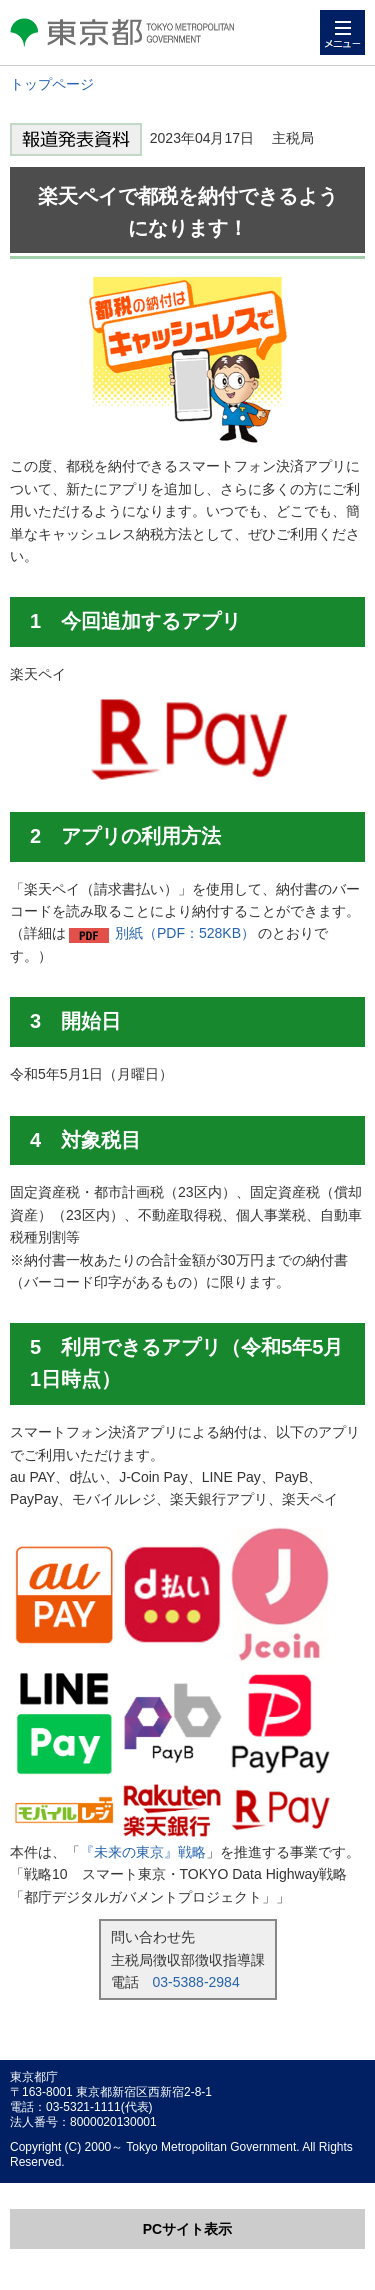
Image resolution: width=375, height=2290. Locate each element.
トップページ (52, 84)
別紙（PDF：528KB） (185, 933)
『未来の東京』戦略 (143, 1852)
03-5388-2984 (196, 1982)
